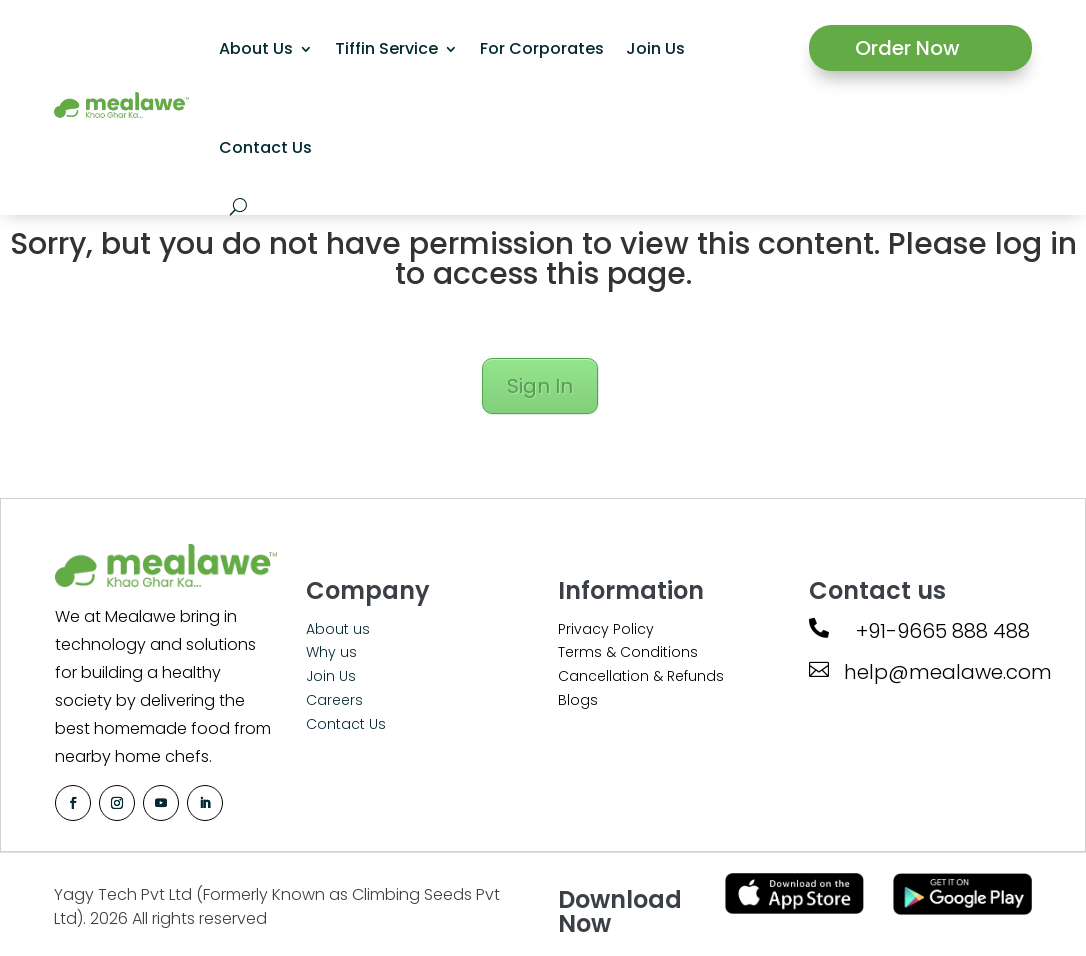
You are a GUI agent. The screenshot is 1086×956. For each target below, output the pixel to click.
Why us (331, 652)
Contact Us (265, 147)
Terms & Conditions (628, 652)
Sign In (540, 386)
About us (338, 629)
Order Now (907, 48)
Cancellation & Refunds (641, 676)
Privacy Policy (606, 629)
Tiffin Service (386, 48)
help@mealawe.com (948, 672)
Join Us (655, 48)
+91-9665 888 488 (943, 631)
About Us (256, 48)
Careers (334, 700)
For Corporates (542, 48)
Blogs (578, 700)
